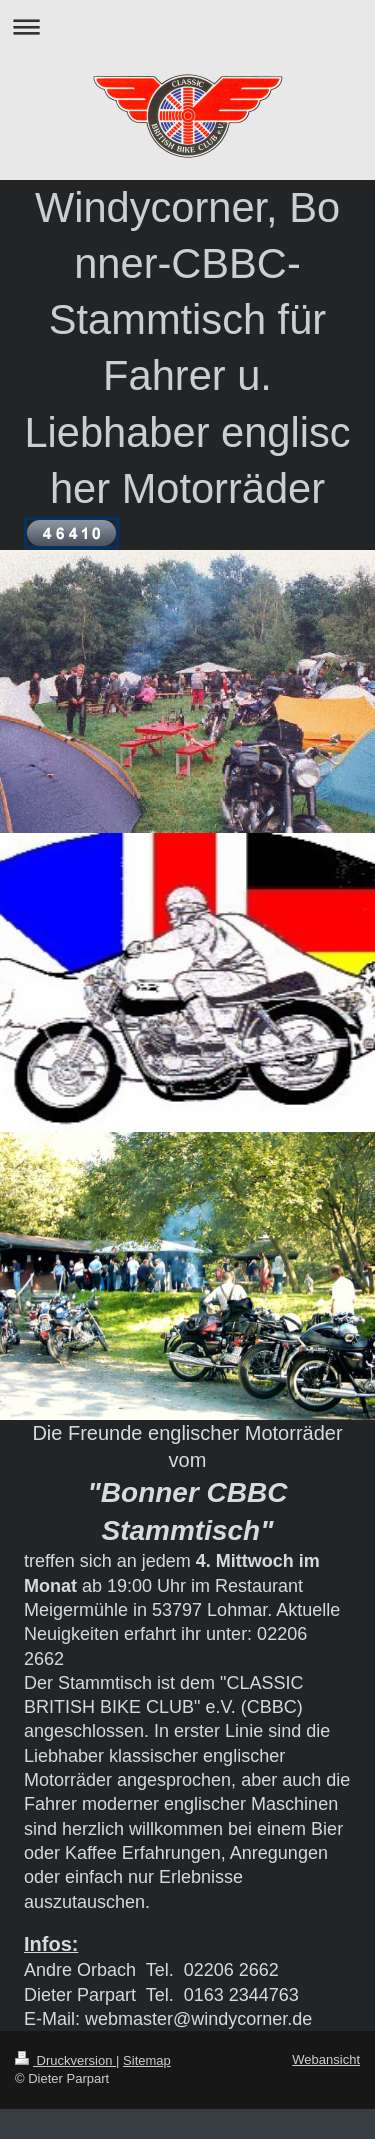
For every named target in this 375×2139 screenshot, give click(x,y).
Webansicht (326, 2059)
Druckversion (65, 2060)
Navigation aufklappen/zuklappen (187, 26)
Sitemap (147, 2060)
